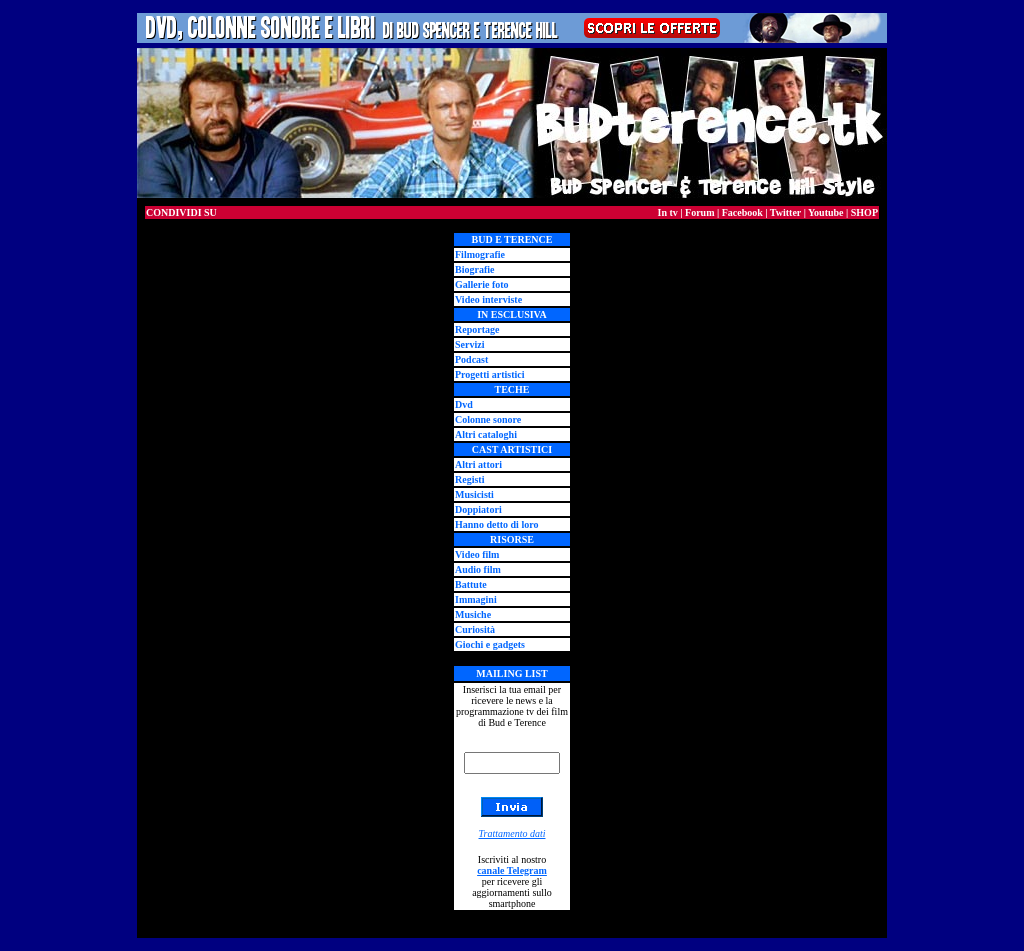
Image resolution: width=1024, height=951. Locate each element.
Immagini (476, 599)
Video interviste (488, 299)
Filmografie (480, 254)
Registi (469, 479)
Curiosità (475, 629)
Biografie (474, 269)
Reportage (477, 329)
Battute (471, 584)
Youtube (826, 212)
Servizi (469, 344)
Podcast (471, 359)
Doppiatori (478, 509)
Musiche (473, 614)
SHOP (864, 212)
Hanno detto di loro (496, 524)
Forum (699, 212)
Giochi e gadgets (490, 644)
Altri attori (478, 464)
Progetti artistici (490, 374)
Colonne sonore (488, 419)
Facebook (742, 212)
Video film (477, 554)
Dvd (464, 404)
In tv (668, 212)
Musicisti (474, 494)
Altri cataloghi (486, 434)
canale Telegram (512, 870)
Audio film (478, 569)
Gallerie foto (482, 284)
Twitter (785, 212)
